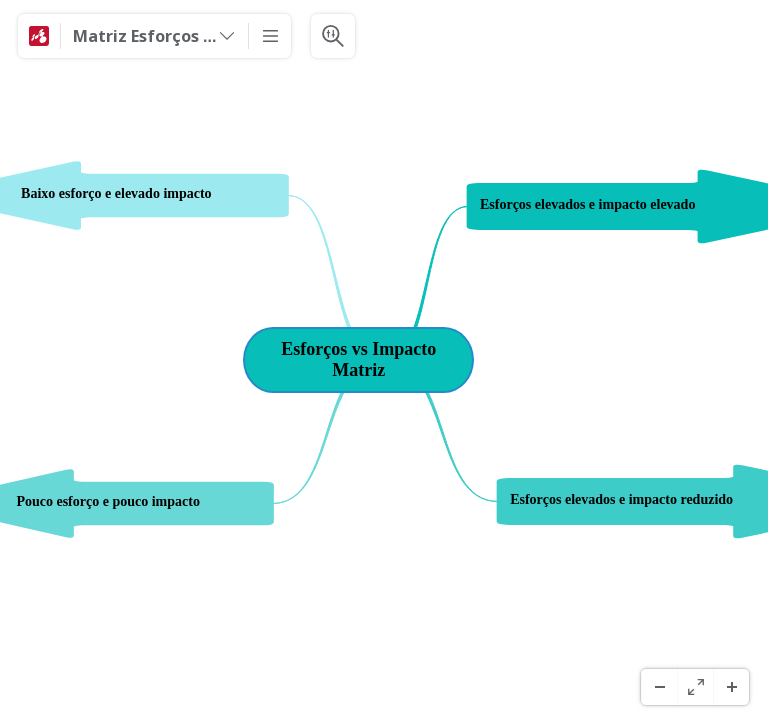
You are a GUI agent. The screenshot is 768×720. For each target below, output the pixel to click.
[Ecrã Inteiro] (695, 687)
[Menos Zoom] (659, 687)
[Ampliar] (731, 687)
